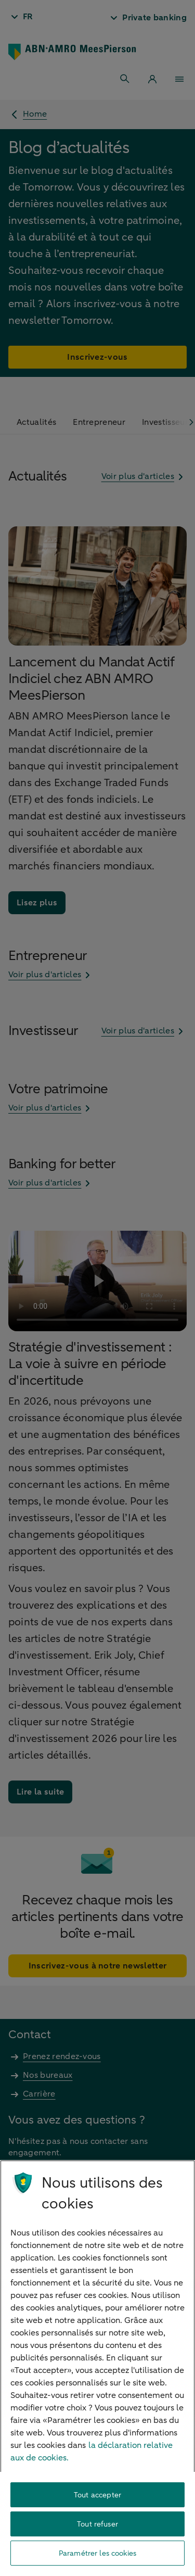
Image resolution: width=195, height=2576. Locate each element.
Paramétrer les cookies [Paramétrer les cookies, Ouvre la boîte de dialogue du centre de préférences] (97, 2553)
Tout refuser (97, 2524)
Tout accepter (97, 2495)
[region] (97, 2368)
